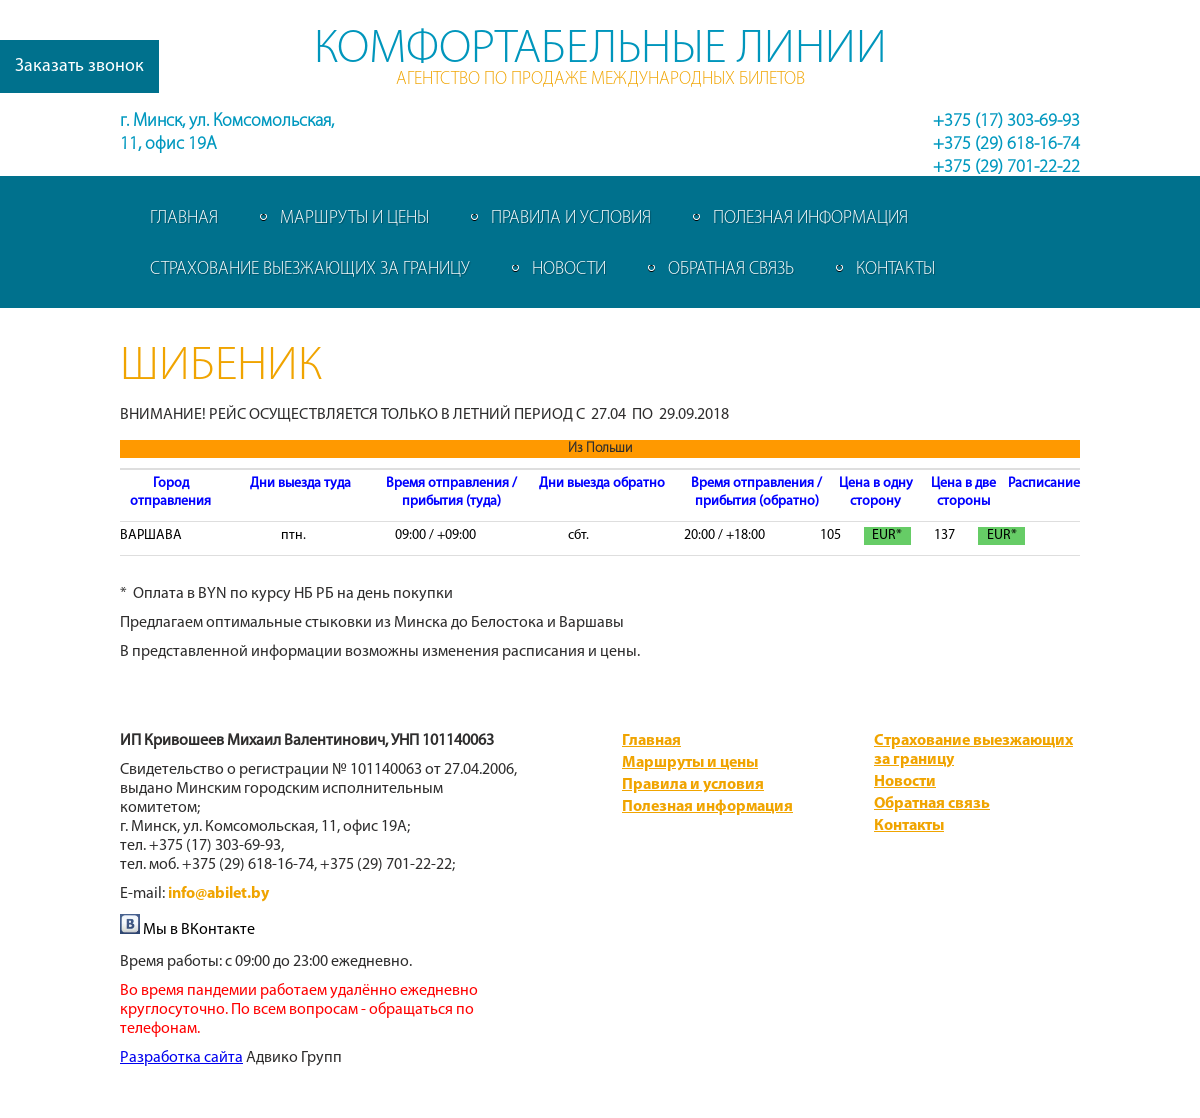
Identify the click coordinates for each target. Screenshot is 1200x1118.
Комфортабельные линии (600, 50)
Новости (569, 269)
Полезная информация (810, 218)
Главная (184, 218)
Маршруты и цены (354, 218)
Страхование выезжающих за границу (310, 269)
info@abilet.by (218, 894)
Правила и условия (571, 218)
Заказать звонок (79, 66)
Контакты (895, 269)
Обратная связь (731, 269)
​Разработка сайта (181, 1058)
